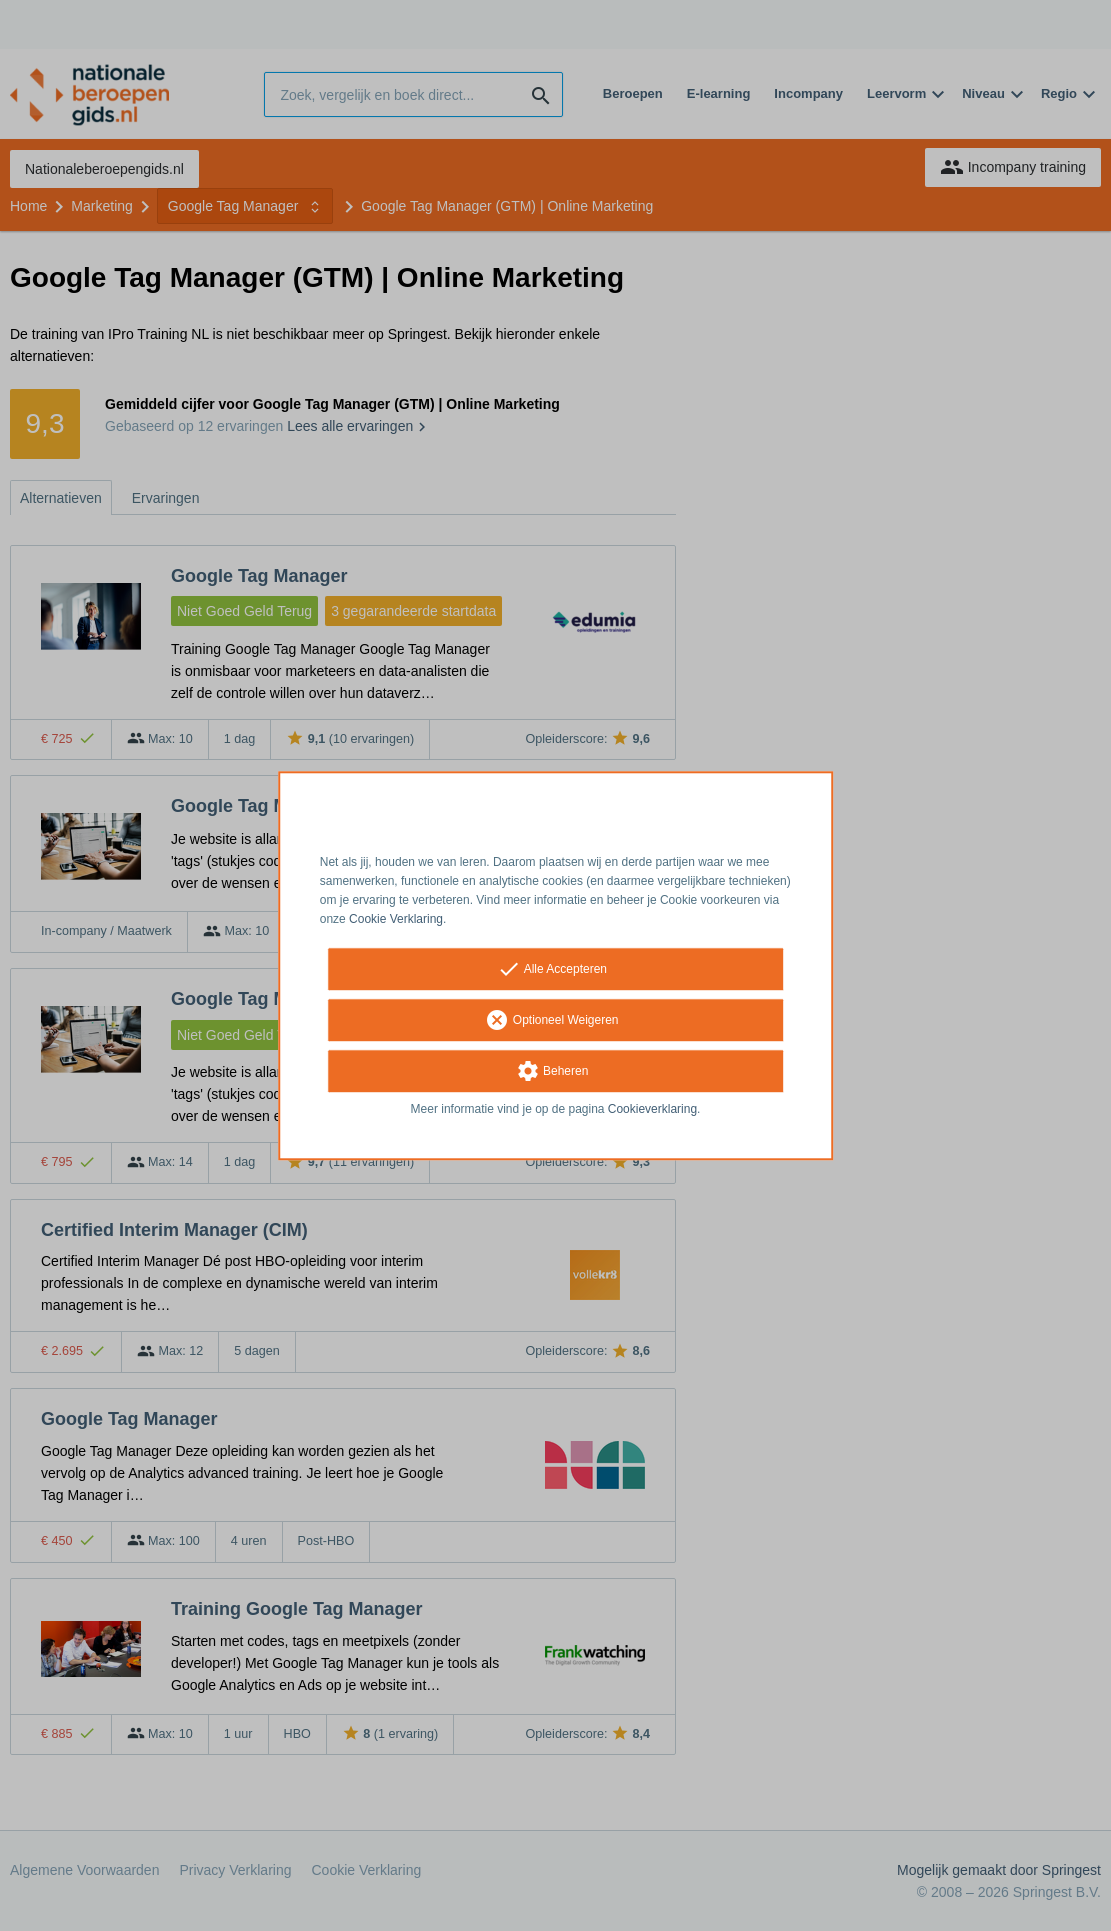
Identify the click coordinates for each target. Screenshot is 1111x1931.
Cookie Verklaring (396, 919)
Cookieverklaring (652, 1110)
